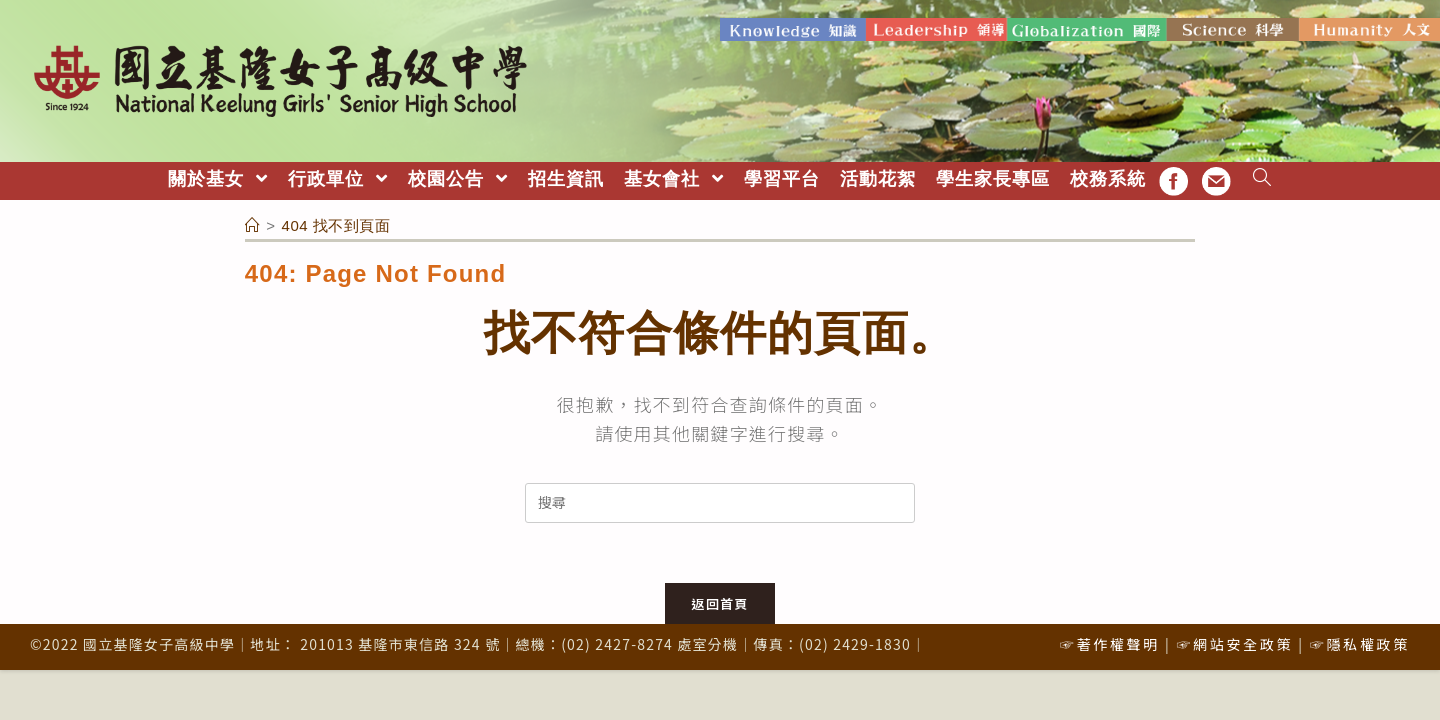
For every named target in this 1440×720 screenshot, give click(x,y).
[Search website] (1262, 179)
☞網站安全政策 (1234, 644)
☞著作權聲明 (1110, 644)
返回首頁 (719, 603)
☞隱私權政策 (1360, 644)
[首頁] (253, 225)
